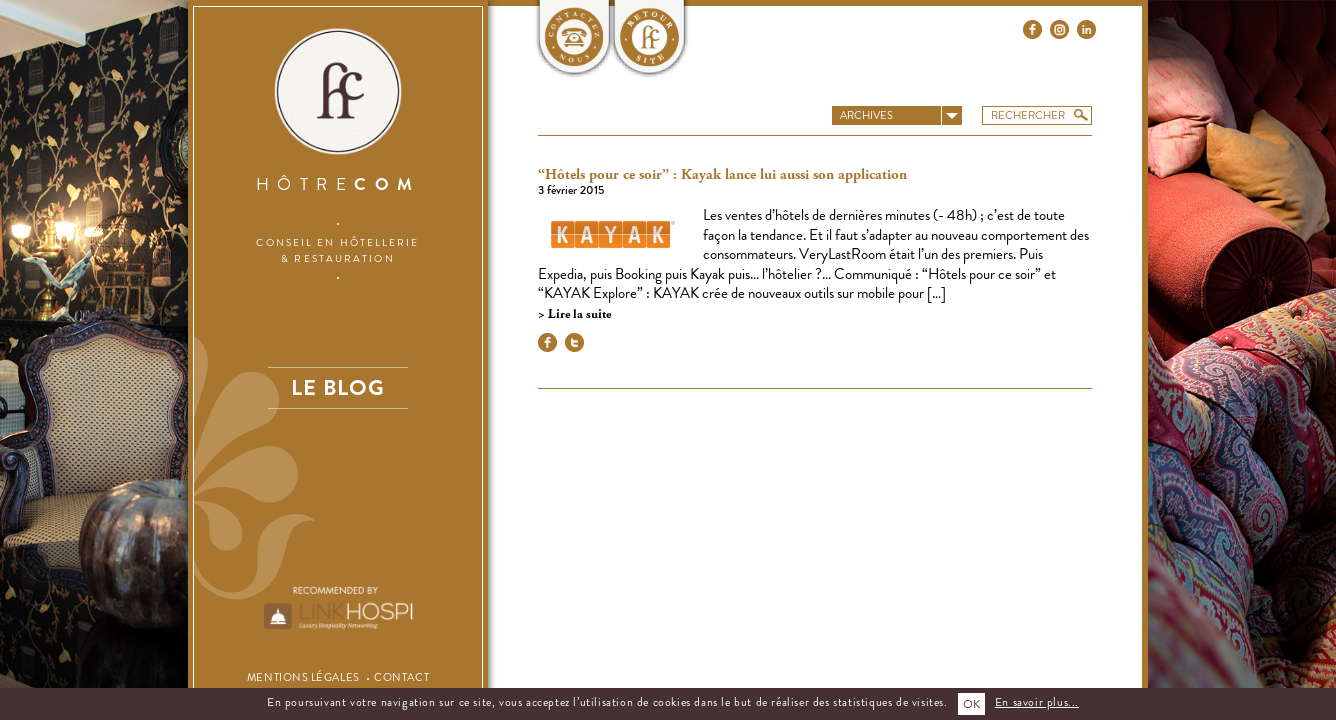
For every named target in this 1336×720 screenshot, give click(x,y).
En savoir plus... (1037, 702)
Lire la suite (578, 314)
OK (971, 704)
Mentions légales (303, 677)
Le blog (338, 387)
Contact (401, 677)
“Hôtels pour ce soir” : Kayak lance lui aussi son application (722, 175)
